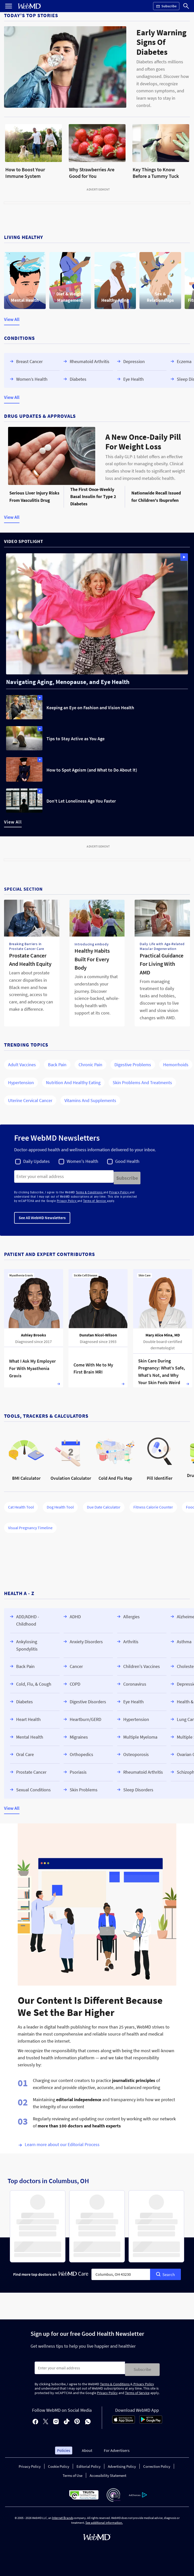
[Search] (186, 6)
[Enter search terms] (62, 1176)
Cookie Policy (58, 2463)
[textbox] (120, 2272)
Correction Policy (156, 2463)
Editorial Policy (89, 2463)
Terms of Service (95, 1199)
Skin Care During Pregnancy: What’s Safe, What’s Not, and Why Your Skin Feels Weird (161, 1370)
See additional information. (104, 2519)
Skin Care (144, 1274)
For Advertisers (117, 2447)
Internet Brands (62, 2514)
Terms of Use (72, 2472)
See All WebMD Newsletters (42, 1216)
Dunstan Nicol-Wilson (98, 1333)
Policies (63, 2447)
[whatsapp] (88, 2418)
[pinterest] (77, 2418)
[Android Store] (150, 2418)
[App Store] (123, 2418)
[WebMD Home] (29, 6)
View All (11, 319)
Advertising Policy (122, 2463)
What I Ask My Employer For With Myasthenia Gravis (32, 1367)
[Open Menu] (8, 6)
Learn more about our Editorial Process (62, 2143)
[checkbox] (32, 1161)
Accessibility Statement (108, 2472)
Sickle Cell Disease (85, 1274)
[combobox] (120, 2272)
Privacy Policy (119, 1191)
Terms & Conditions (89, 1191)
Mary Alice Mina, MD (163, 1333)
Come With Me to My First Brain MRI (93, 1366)
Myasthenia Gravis (21, 1274)
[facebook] (35, 2418)
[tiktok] (66, 2418)
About (87, 2447)
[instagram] (56, 2418)
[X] (45, 2418)
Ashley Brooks (33, 1333)
